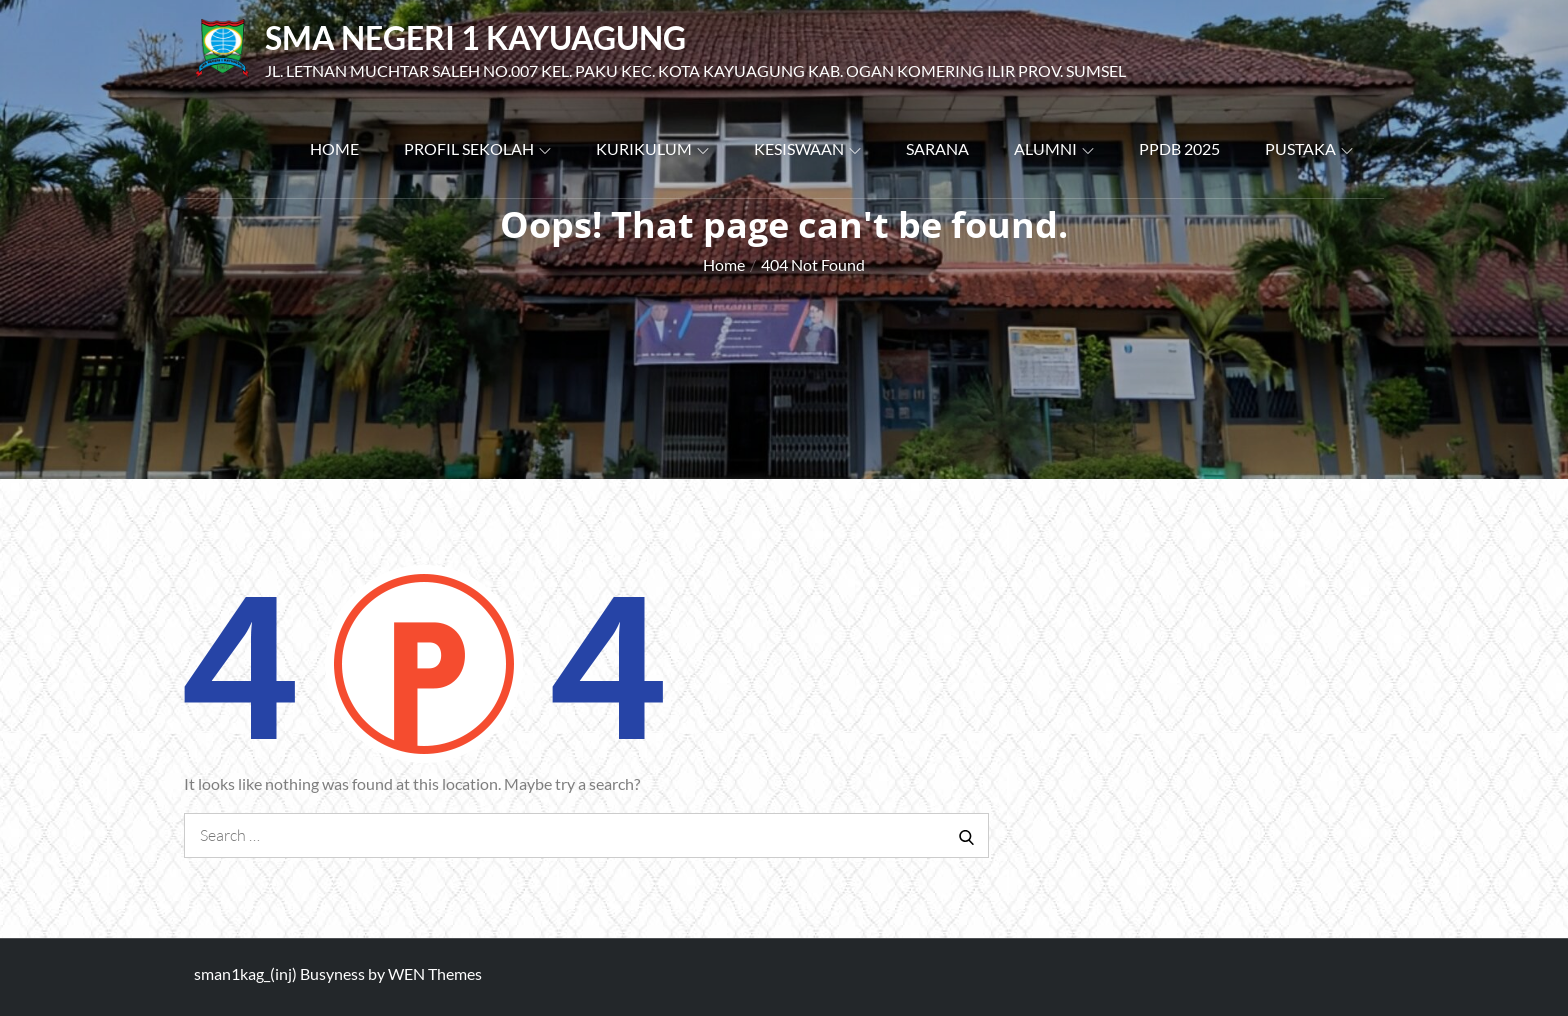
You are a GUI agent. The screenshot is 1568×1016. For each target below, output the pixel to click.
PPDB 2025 (1179, 148)
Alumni (1054, 148)
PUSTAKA (1309, 148)
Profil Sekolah (477, 148)
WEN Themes (435, 973)
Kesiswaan (807, 148)
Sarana (937, 148)
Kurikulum (652, 148)
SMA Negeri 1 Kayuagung (475, 37)
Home (334, 148)
